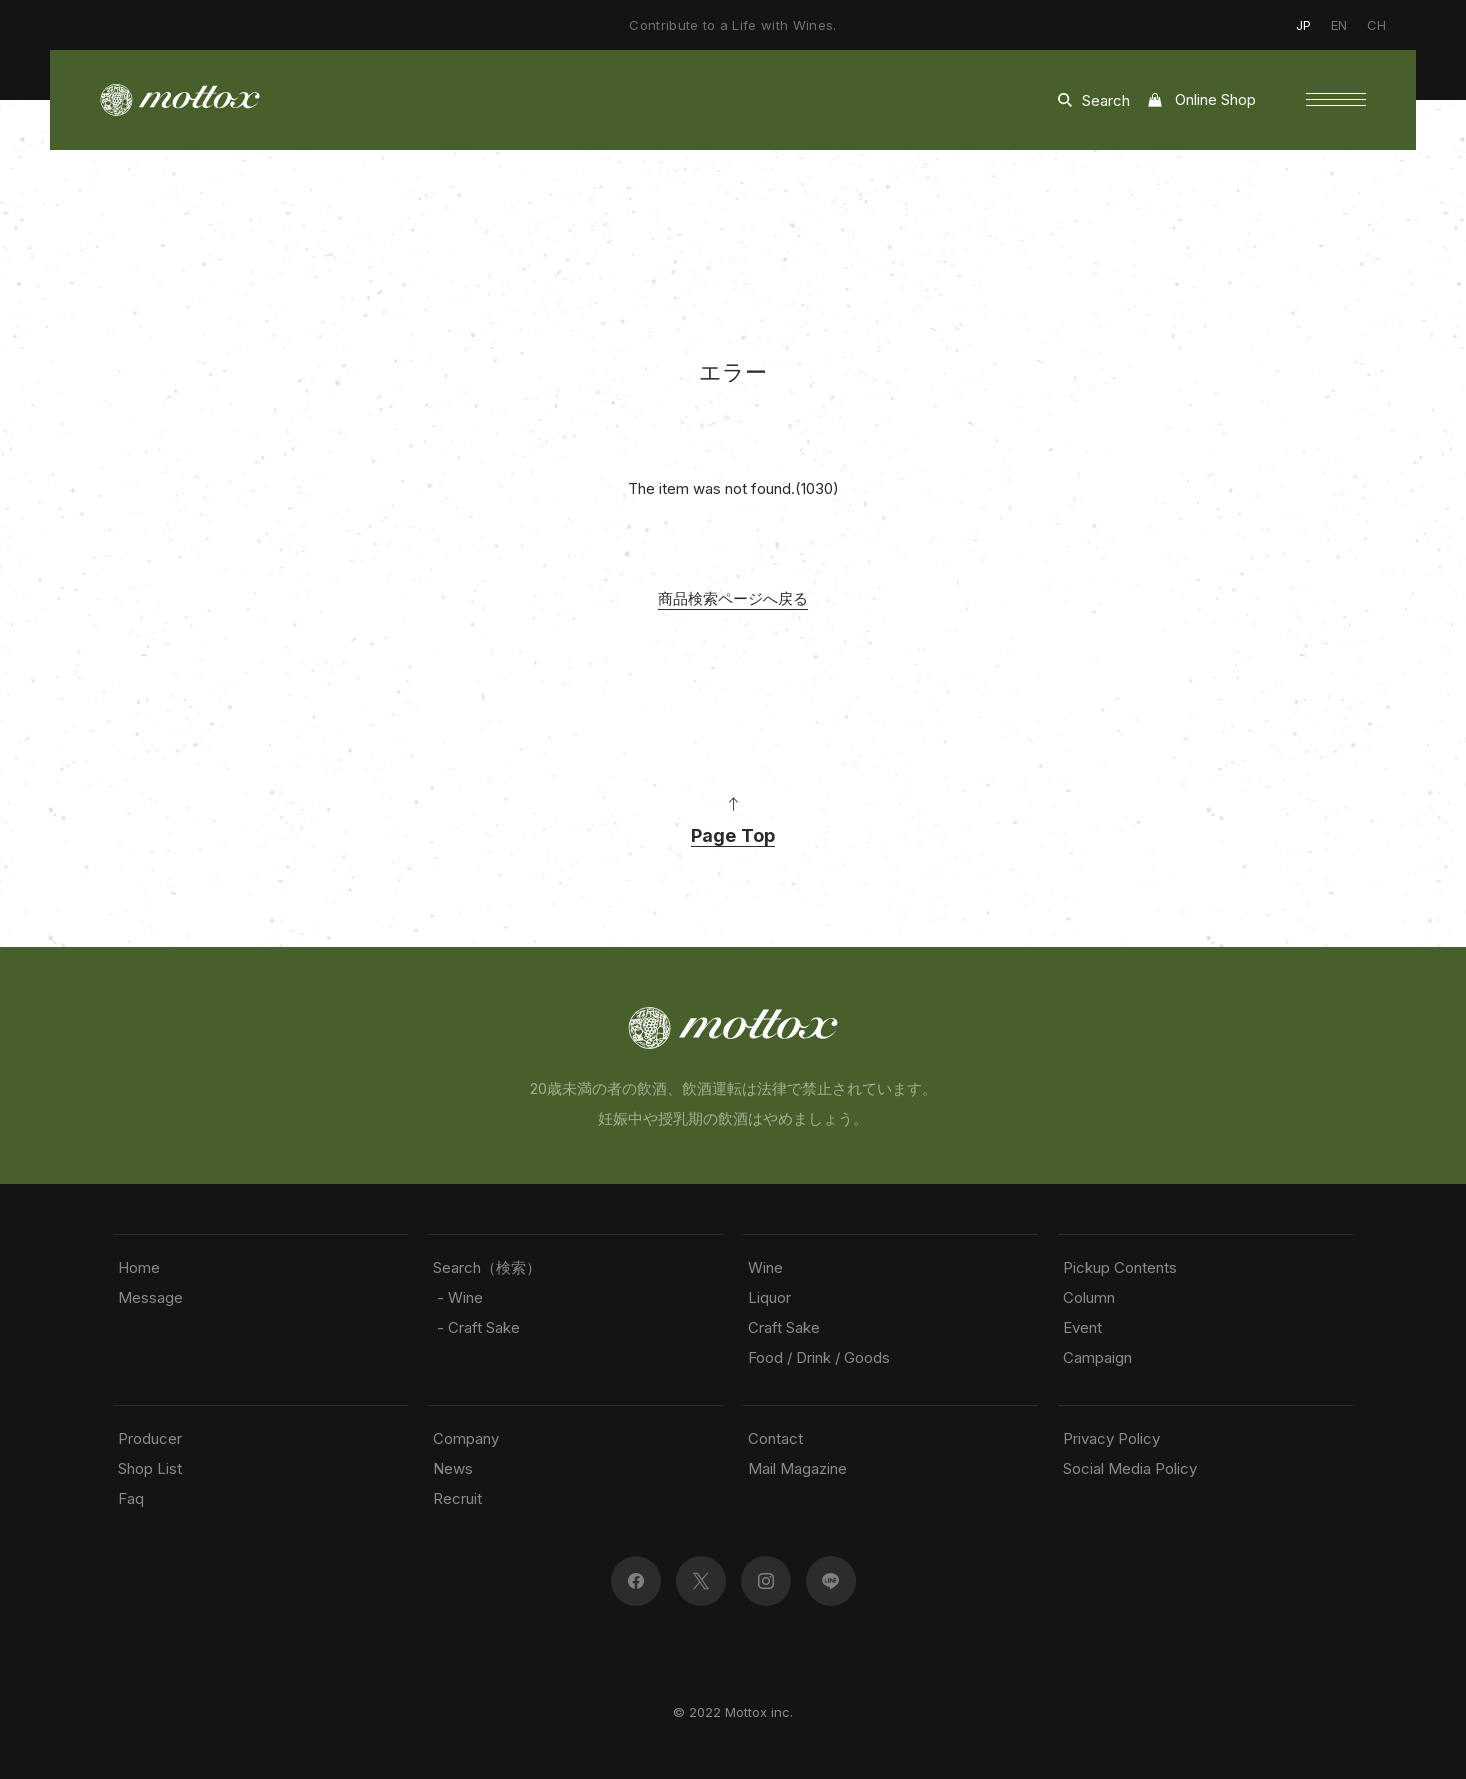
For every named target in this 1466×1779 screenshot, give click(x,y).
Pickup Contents (1120, 1267)
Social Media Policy (1130, 1468)
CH (1376, 25)
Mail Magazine (797, 1468)
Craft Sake (784, 1327)
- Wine (458, 1297)
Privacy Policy (1111, 1438)
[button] (1336, 100)
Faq (131, 1498)
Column (1089, 1297)
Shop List (150, 1468)
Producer (150, 1438)
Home (139, 1267)
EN (1339, 25)
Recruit (457, 1498)
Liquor (769, 1297)
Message (150, 1297)
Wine (765, 1267)
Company (466, 1438)
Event (1082, 1327)
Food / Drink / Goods (819, 1357)
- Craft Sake (476, 1327)
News (453, 1468)
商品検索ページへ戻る (733, 598)
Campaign (1097, 1357)
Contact (775, 1438)
